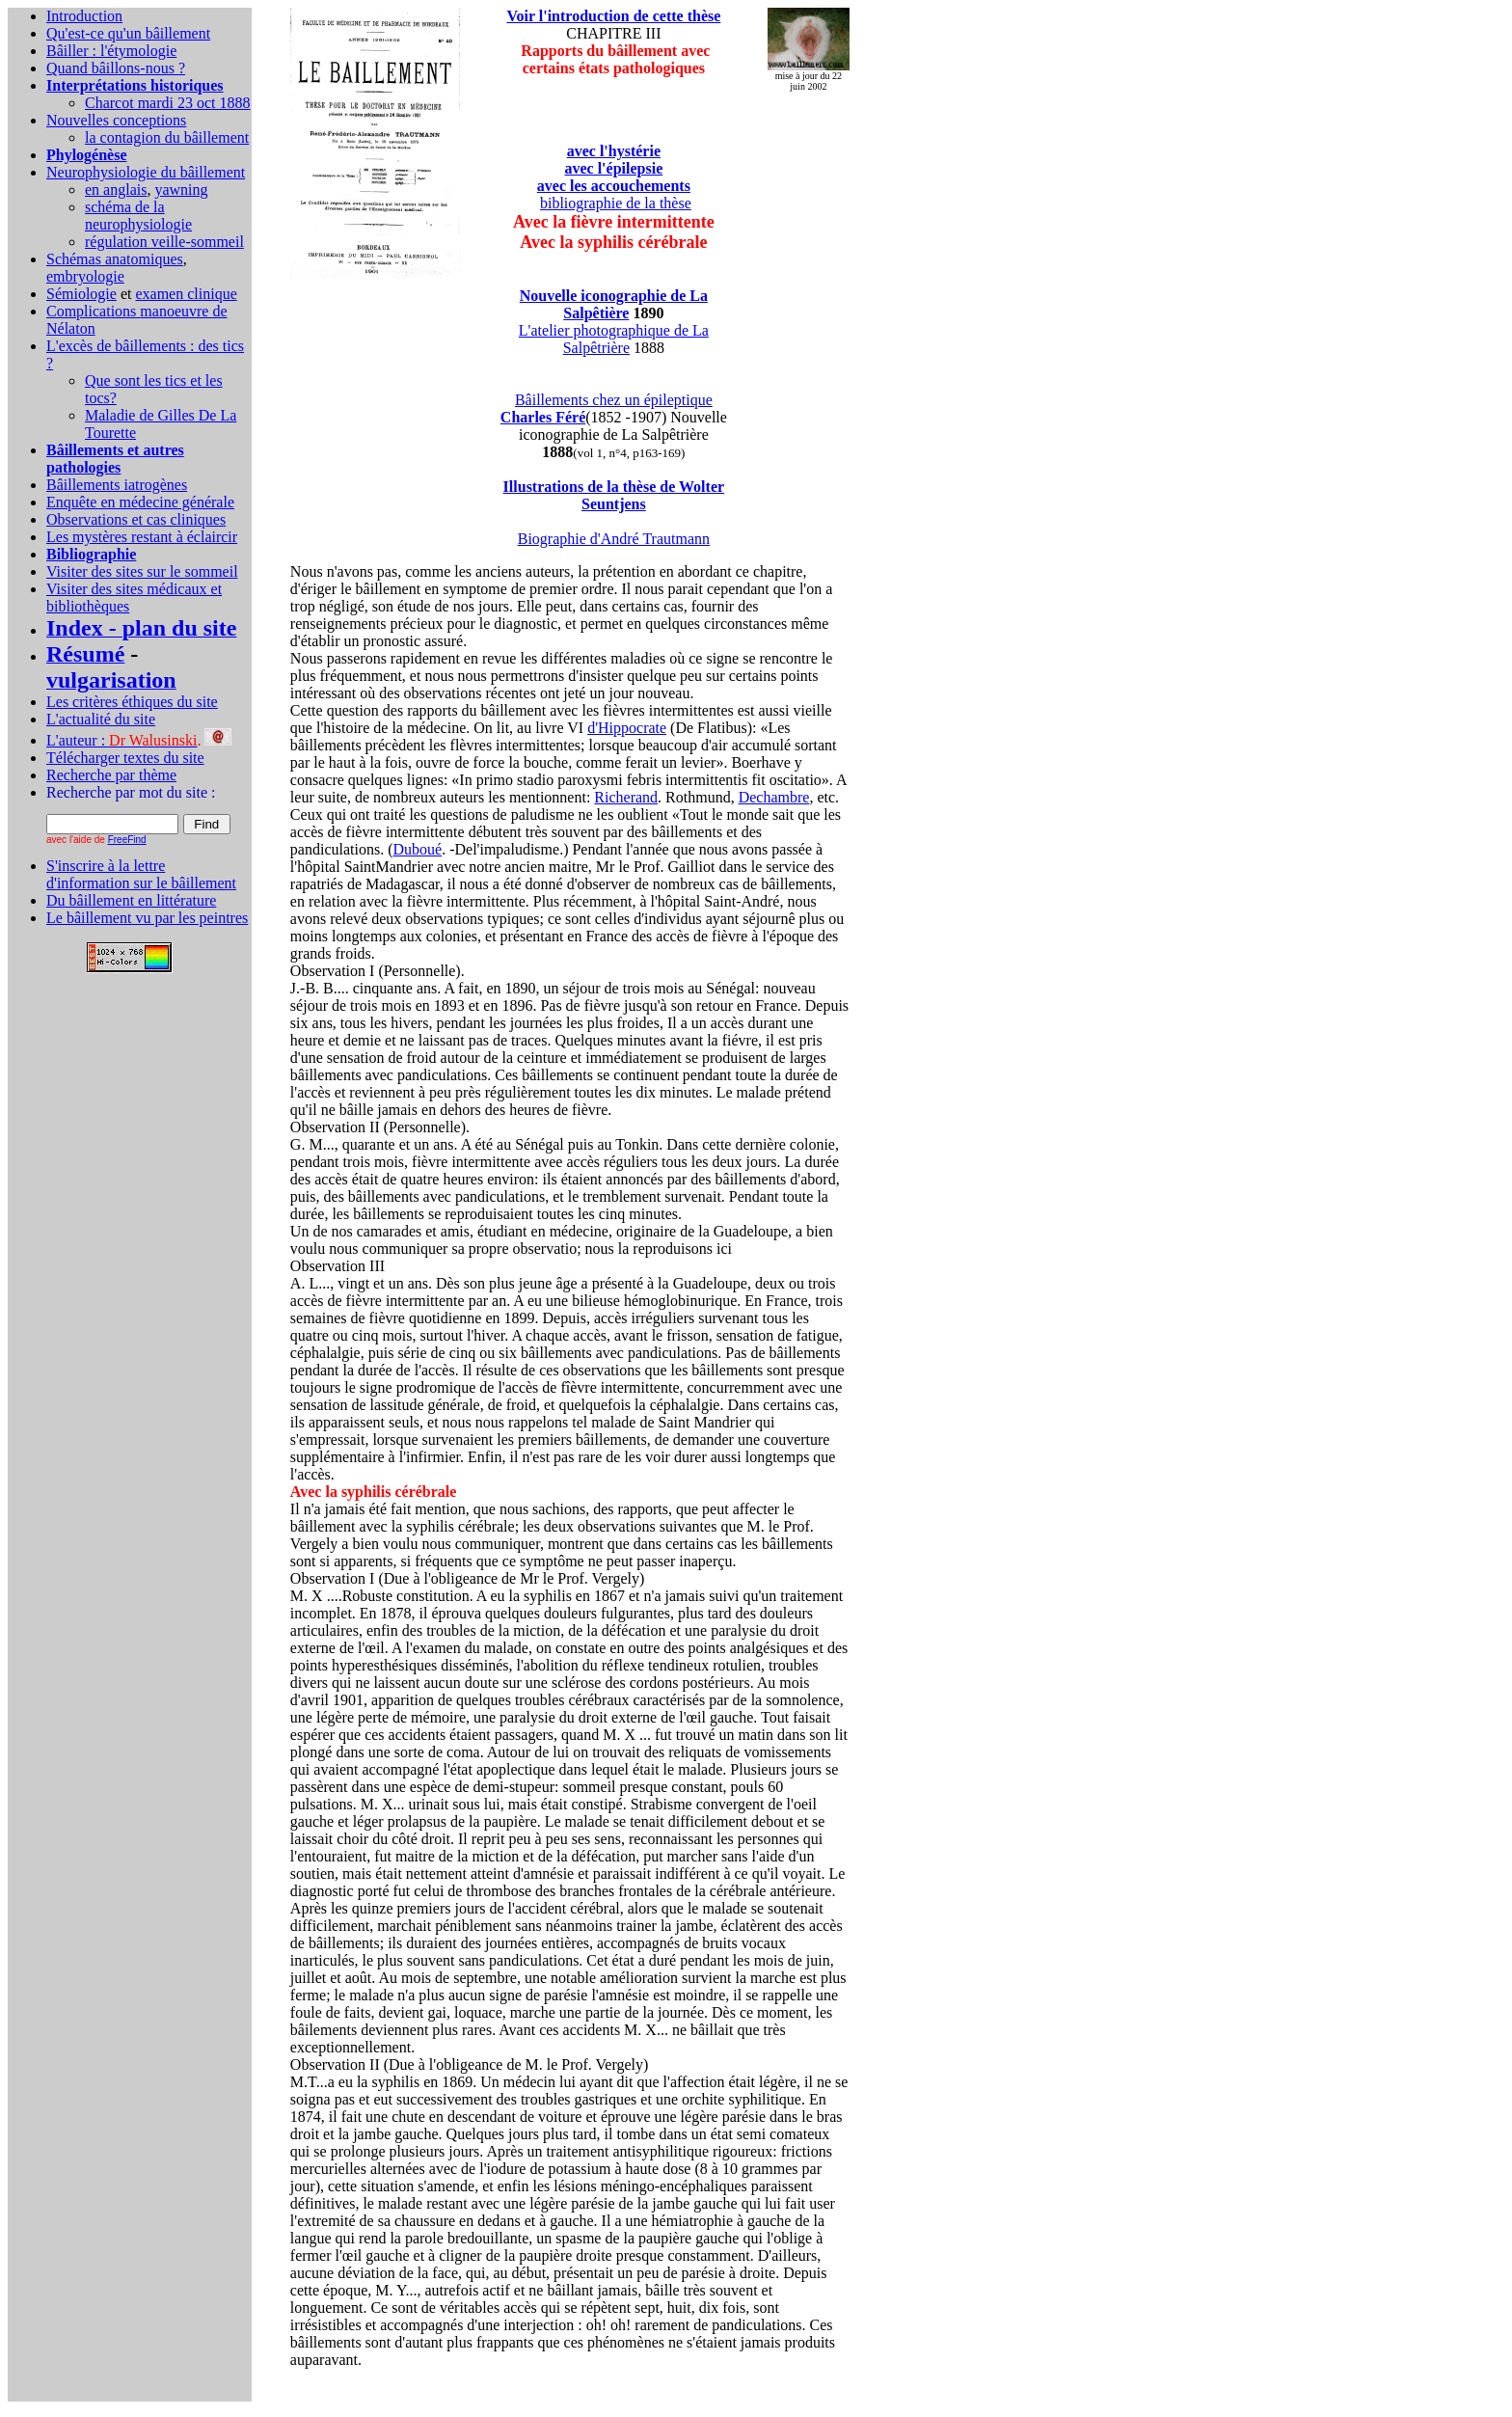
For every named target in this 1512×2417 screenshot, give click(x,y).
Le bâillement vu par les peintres (147, 918)
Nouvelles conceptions (116, 120)
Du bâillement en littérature (131, 900)
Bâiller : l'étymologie (111, 50)
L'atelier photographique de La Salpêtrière (614, 339)
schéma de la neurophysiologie (138, 215)
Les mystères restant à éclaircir (141, 537)
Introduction (84, 16)
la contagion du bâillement (167, 137)
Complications (93, 311)
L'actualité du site (100, 719)
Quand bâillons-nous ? (115, 68)
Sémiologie (81, 293)
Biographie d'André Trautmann (614, 538)
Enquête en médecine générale (140, 502)
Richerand (626, 797)
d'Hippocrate (626, 728)
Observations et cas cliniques (136, 519)
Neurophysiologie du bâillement (145, 172)
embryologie (85, 276)
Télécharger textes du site (125, 757)
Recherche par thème (111, 775)
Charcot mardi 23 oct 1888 (168, 103)
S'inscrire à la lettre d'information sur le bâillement (141, 874)
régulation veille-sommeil (164, 241)
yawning (180, 189)
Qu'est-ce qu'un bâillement (128, 33)
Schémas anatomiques (114, 259)
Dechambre (774, 797)
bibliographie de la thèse (615, 203)
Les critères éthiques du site (132, 701)
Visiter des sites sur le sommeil (142, 571)
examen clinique (185, 293)
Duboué (418, 849)
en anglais (116, 189)
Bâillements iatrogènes (116, 484)
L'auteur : (121, 740)
